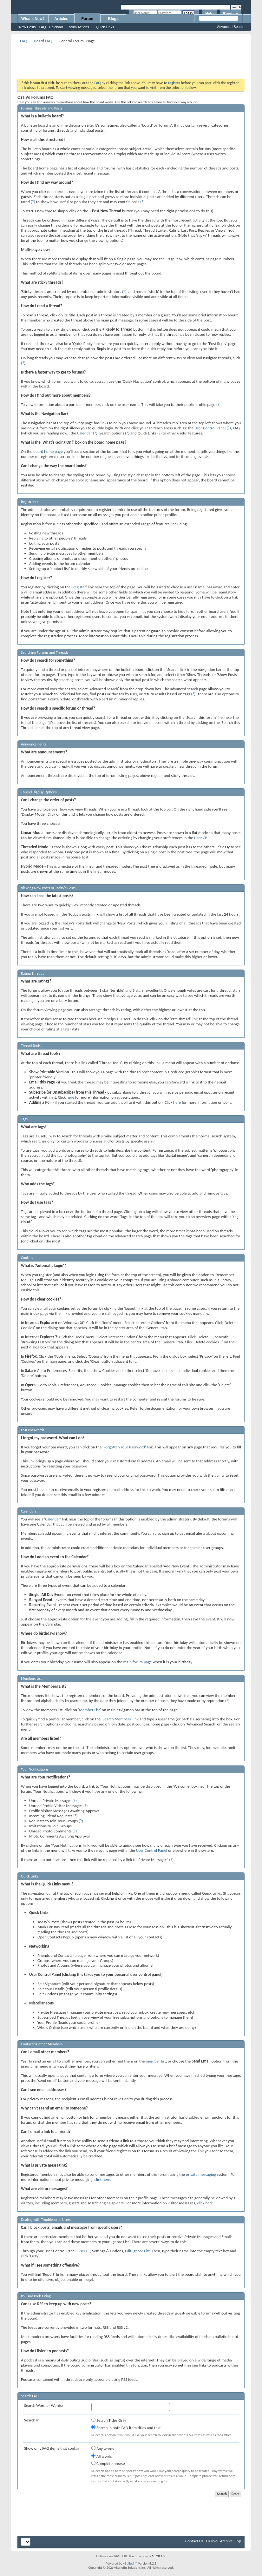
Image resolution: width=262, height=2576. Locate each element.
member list (156, 2061)
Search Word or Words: (43, 2405)
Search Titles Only (108, 2420)
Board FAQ (43, 40)
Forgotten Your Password (124, 1447)
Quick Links (105, 27)
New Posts (27, 27)
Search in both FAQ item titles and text (125, 2427)
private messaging (201, 2174)
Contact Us (194, 2541)
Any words (102, 2448)
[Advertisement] (132, 59)
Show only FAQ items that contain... (53, 2448)
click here (102, 2179)
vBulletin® (130, 2563)
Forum (87, 19)
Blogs (113, 19)
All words (101, 2456)
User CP (200, 837)
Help (209, 13)
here (70, 1097)
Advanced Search (231, 27)
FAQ (42, 27)
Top (238, 2541)
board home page (48, 451)
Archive (226, 2541)
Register (230, 13)
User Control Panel (210, 428)
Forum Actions (78, 27)
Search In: (32, 2420)
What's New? (33, 19)
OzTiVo (212, 2541)
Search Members (116, 1719)
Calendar (56, 27)
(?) (33, 201)
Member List (89, 1709)
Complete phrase (108, 2463)
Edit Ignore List (137, 2250)
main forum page (137, 1661)
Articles (61, 19)
